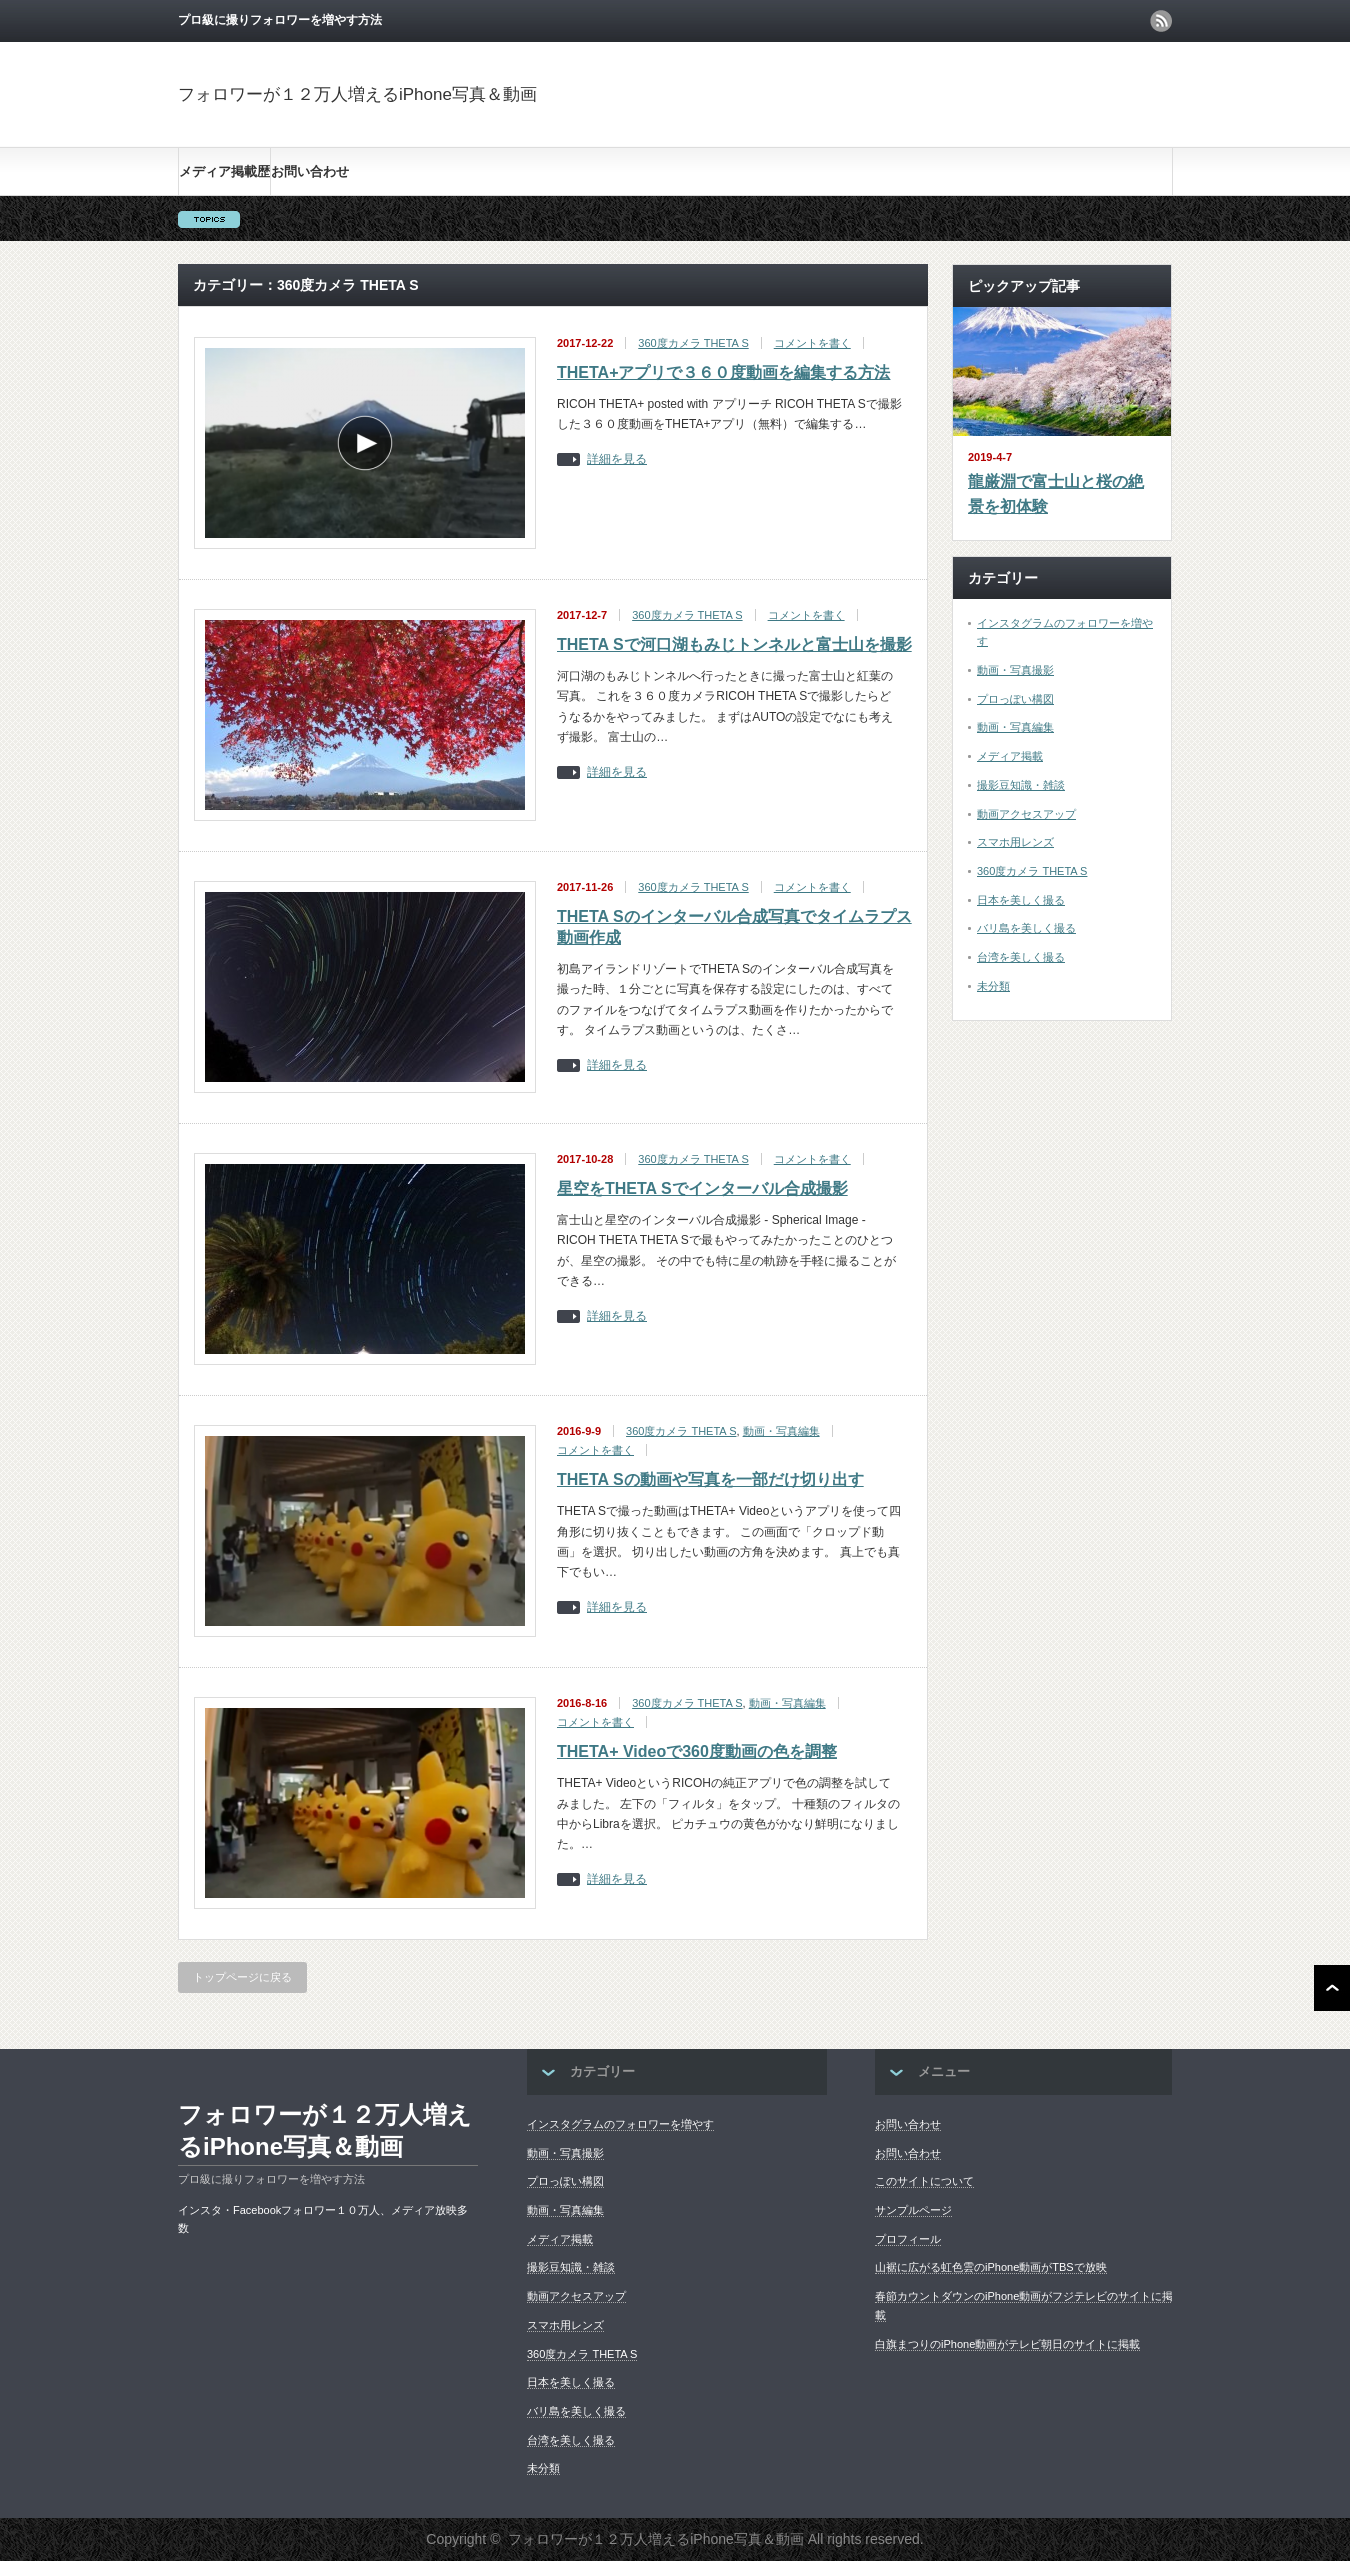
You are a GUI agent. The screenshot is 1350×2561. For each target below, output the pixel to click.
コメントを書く (812, 343)
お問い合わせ (310, 171)
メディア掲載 (1010, 756)
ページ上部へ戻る (1332, 1988)
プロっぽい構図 (1015, 699)
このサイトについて (924, 2181)
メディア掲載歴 (224, 171)
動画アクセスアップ (1026, 814)
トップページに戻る (242, 1977)
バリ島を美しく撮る (1026, 928)
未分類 (993, 986)
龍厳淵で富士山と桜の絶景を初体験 (1056, 494)
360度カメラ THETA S (693, 343)
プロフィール (908, 2239)
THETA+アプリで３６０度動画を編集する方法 (723, 372)
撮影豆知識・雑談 (1021, 785)
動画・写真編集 (781, 1431)
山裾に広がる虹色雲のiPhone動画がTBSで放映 (991, 2267)
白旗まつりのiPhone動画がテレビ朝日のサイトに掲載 (1007, 2344)
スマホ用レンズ (1015, 842)
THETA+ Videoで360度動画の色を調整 (697, 1751)
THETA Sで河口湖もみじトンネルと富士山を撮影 (734, 644)
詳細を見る (617, 459)
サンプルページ (913, 2210)
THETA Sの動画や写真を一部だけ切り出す (710, 1479)
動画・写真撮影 (1015, 670)
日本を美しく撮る (1021, 900)
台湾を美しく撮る (1021, 957)
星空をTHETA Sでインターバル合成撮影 (702, 1188)
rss (1161, 21)
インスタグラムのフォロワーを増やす (620, 2124)
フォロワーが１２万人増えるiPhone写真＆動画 (357, 94)
